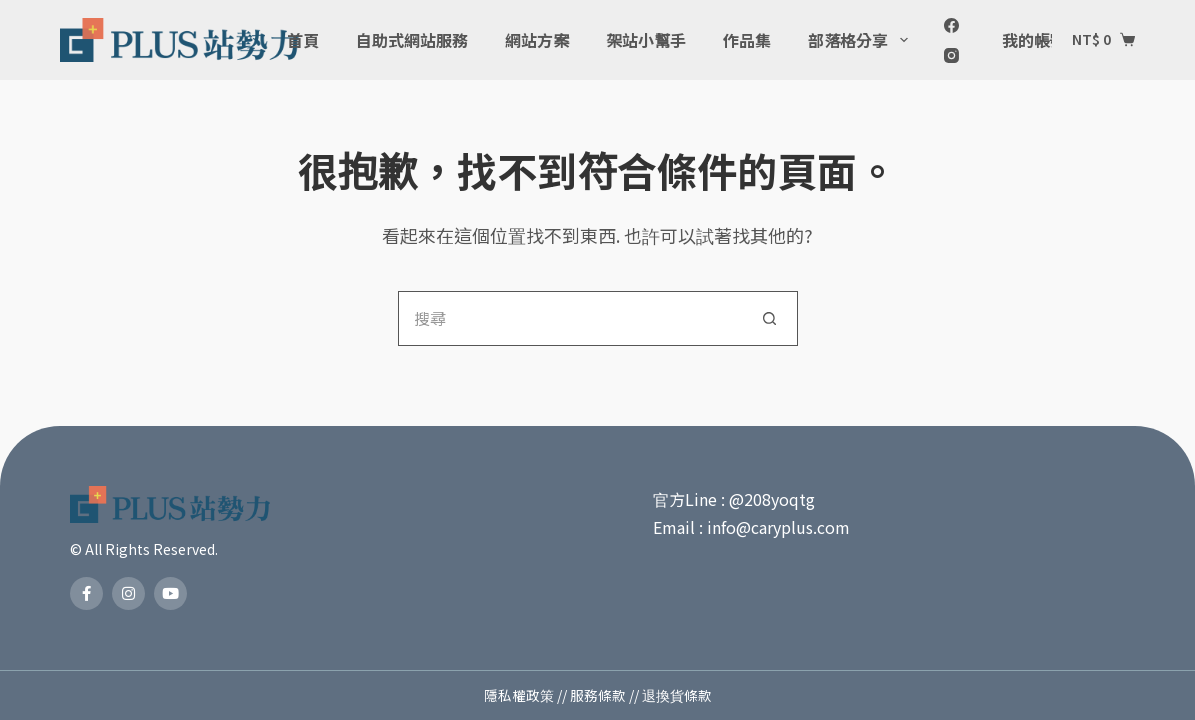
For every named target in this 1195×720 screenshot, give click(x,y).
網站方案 (537, 40)
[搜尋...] (570, 318)
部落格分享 (861, 40)
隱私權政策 (519, 695)
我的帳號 (1047, 40)
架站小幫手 (646, 40)
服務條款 (598, 695)
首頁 (303, 40)
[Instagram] (951, 55)
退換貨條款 (677, 695)
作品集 (747, 40)
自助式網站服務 (412, 40)
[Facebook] (951, 25)
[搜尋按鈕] (770, 318)
